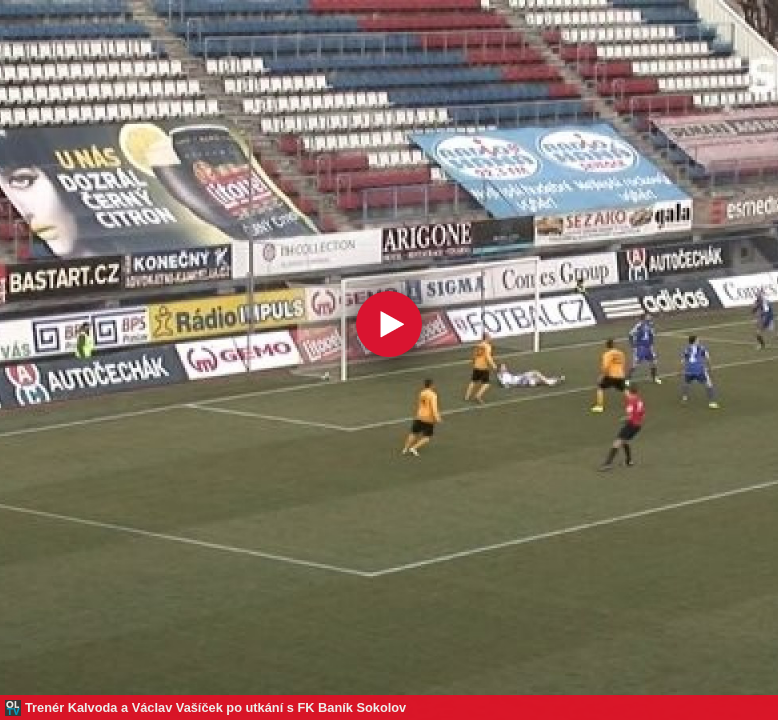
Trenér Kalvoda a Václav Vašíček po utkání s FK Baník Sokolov (215, 707)
